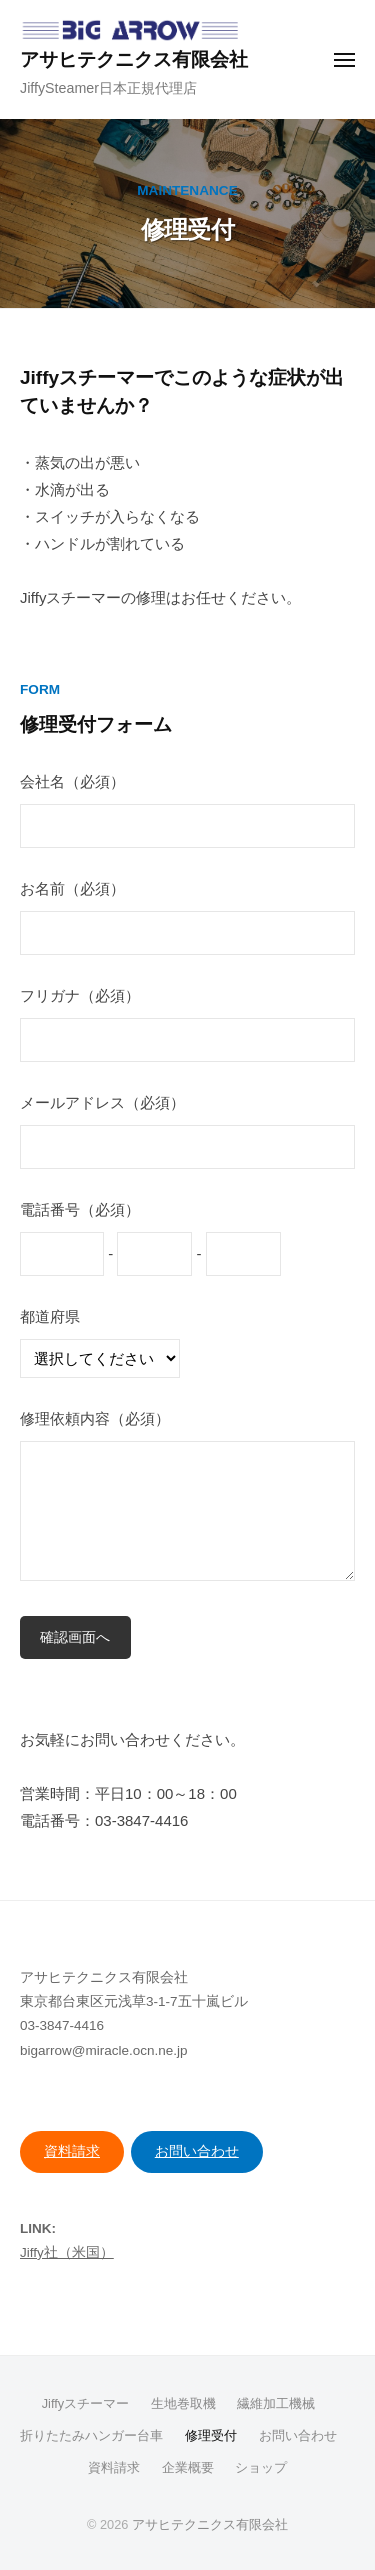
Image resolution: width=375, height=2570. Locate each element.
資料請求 (72, 2151)
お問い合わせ (197, 2151)
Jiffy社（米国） (67, 2252)
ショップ (261, 2467)
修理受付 (211, 2435)
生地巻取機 (183, 2403)
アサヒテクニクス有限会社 (134, 59)
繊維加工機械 (276, 2403)
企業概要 (188, 2467)
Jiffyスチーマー (85, 2403)
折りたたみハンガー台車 (91, 2435)
